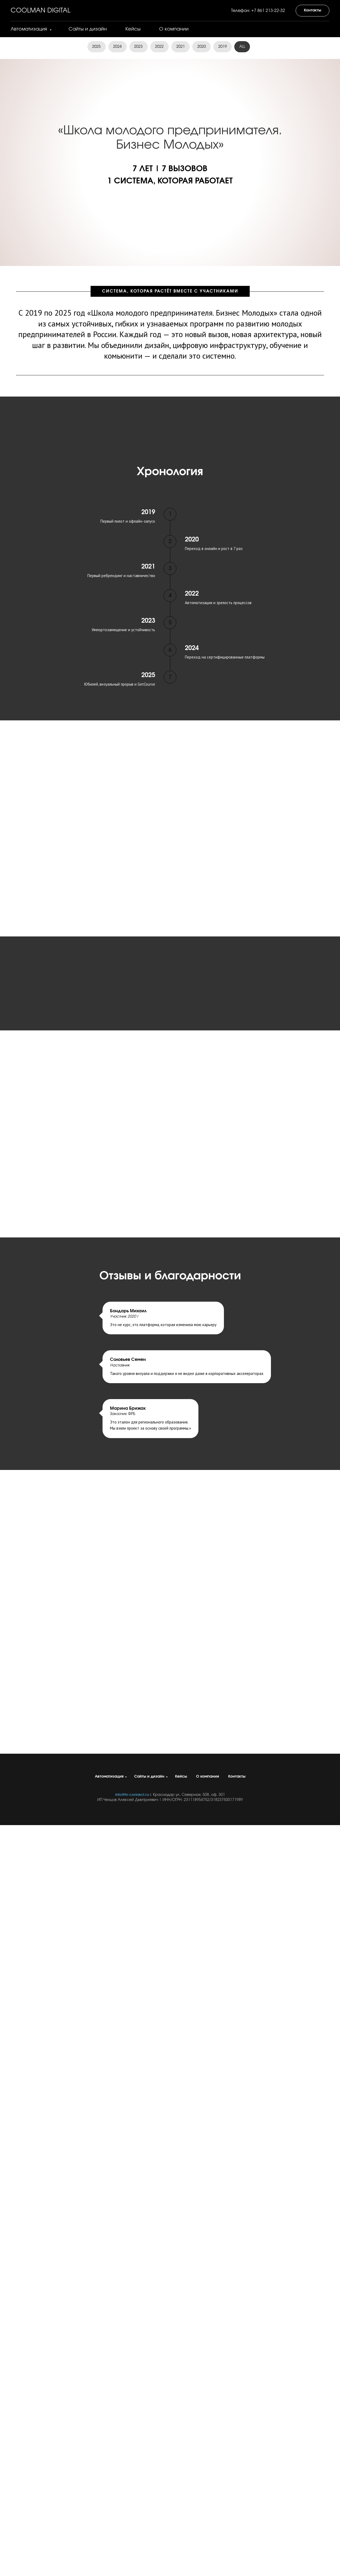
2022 (159, 47)
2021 (180, 47)
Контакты (236, 1777)
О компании (174, 29)
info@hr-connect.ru (132, 1795)
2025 (95, 47)
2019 (223, 47)
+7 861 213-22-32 (268, 10)
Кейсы (133, 29)
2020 (202, 47)
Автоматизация (29, 29)
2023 (138, 47)
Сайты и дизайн (88, 29)
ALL (243, 47)
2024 (117, 47)
